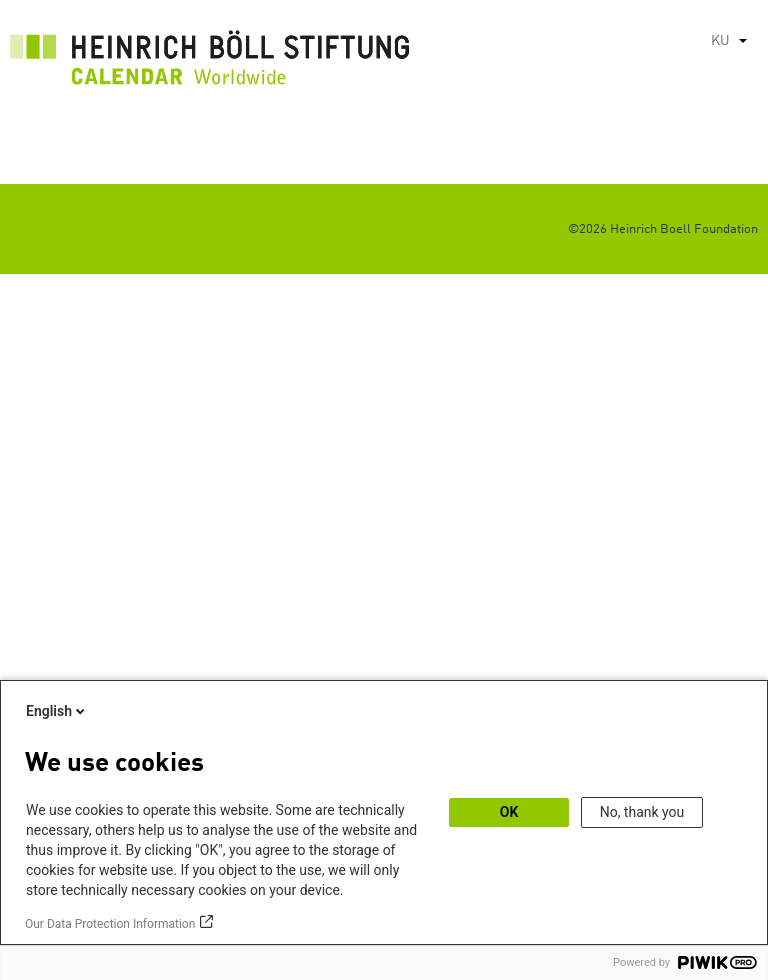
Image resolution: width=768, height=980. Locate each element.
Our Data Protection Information (110, 924)
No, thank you (642, 812)
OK (509, 812)
